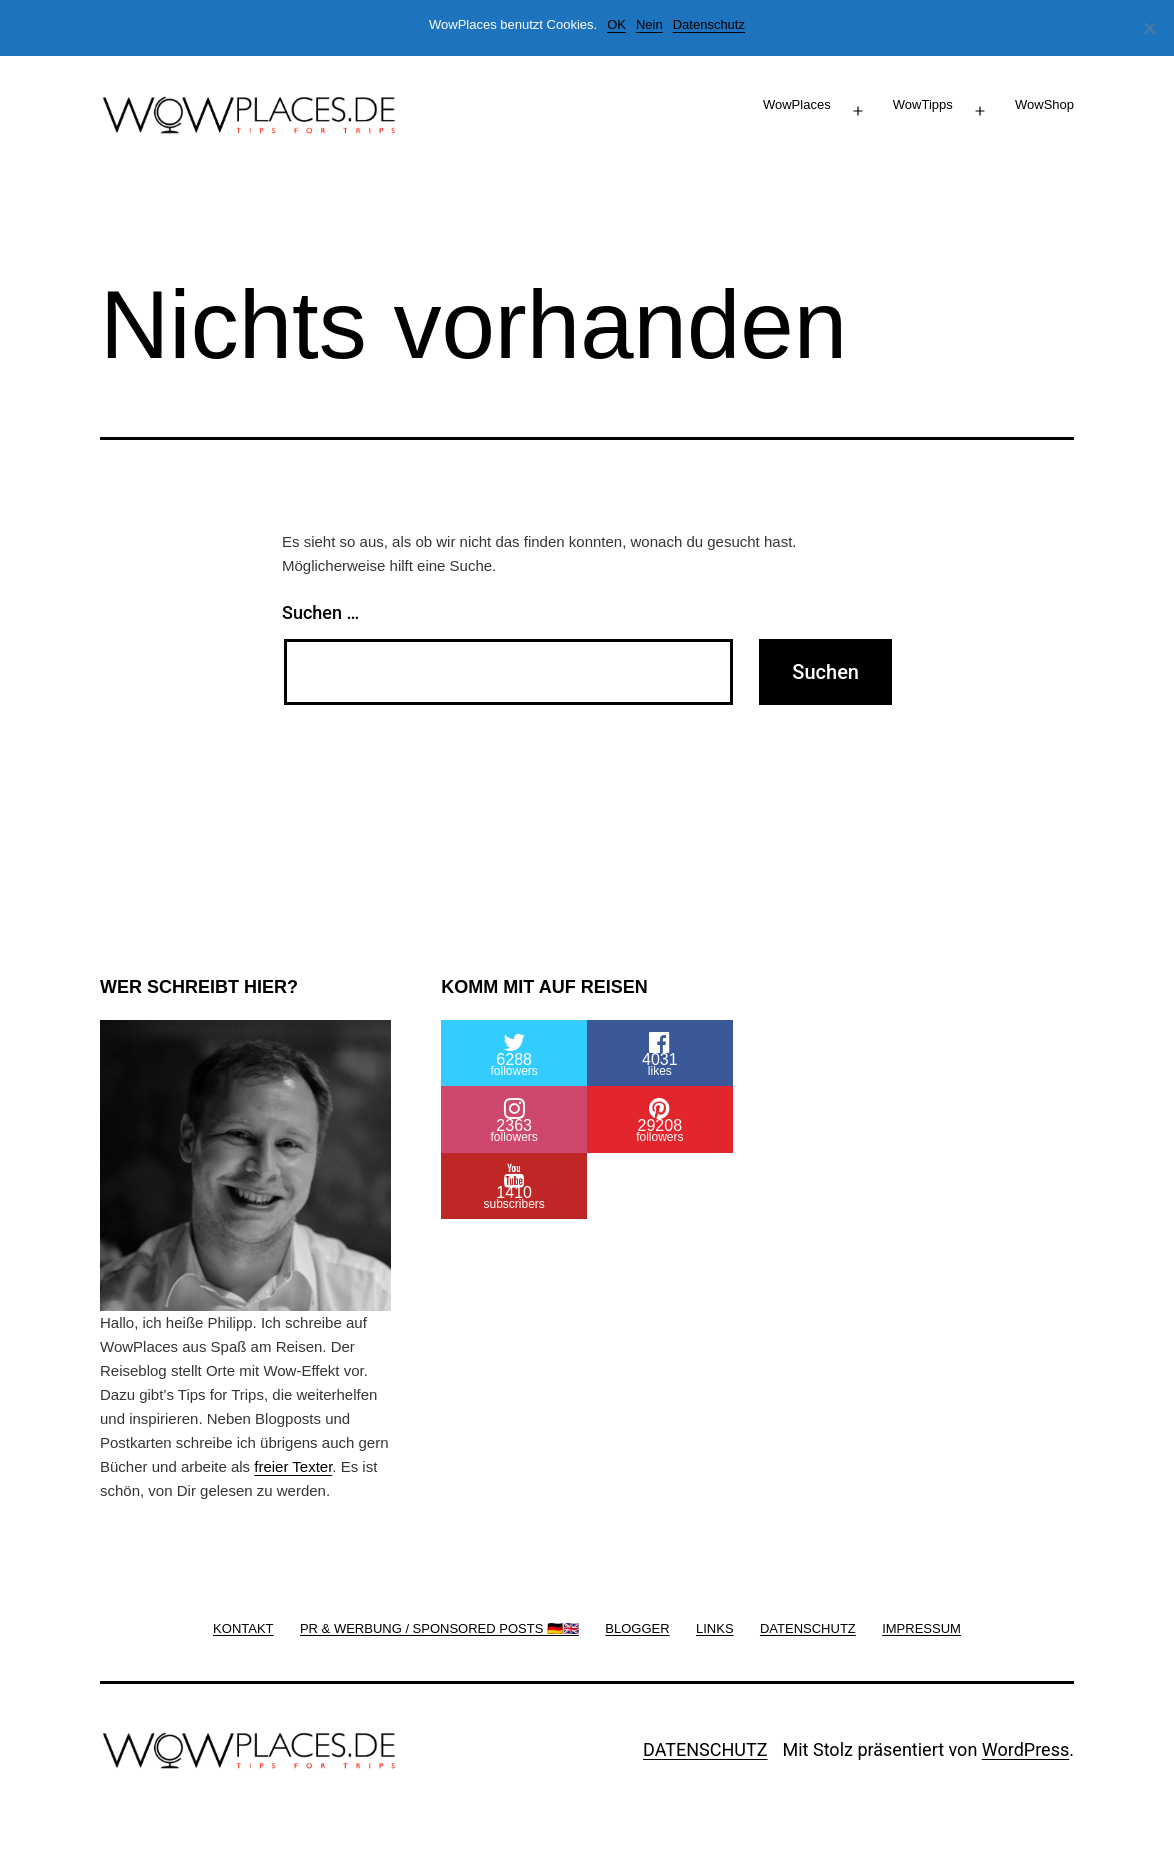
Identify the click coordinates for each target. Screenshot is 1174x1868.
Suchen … (320, 612)
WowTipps (923, 104)
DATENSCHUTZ (705, 1749)
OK (616, 24)
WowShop (1044, 104)
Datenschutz (709, 24)
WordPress (1025, 1749)
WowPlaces (797, 104)
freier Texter (293, 1466)
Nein (649, 24)
